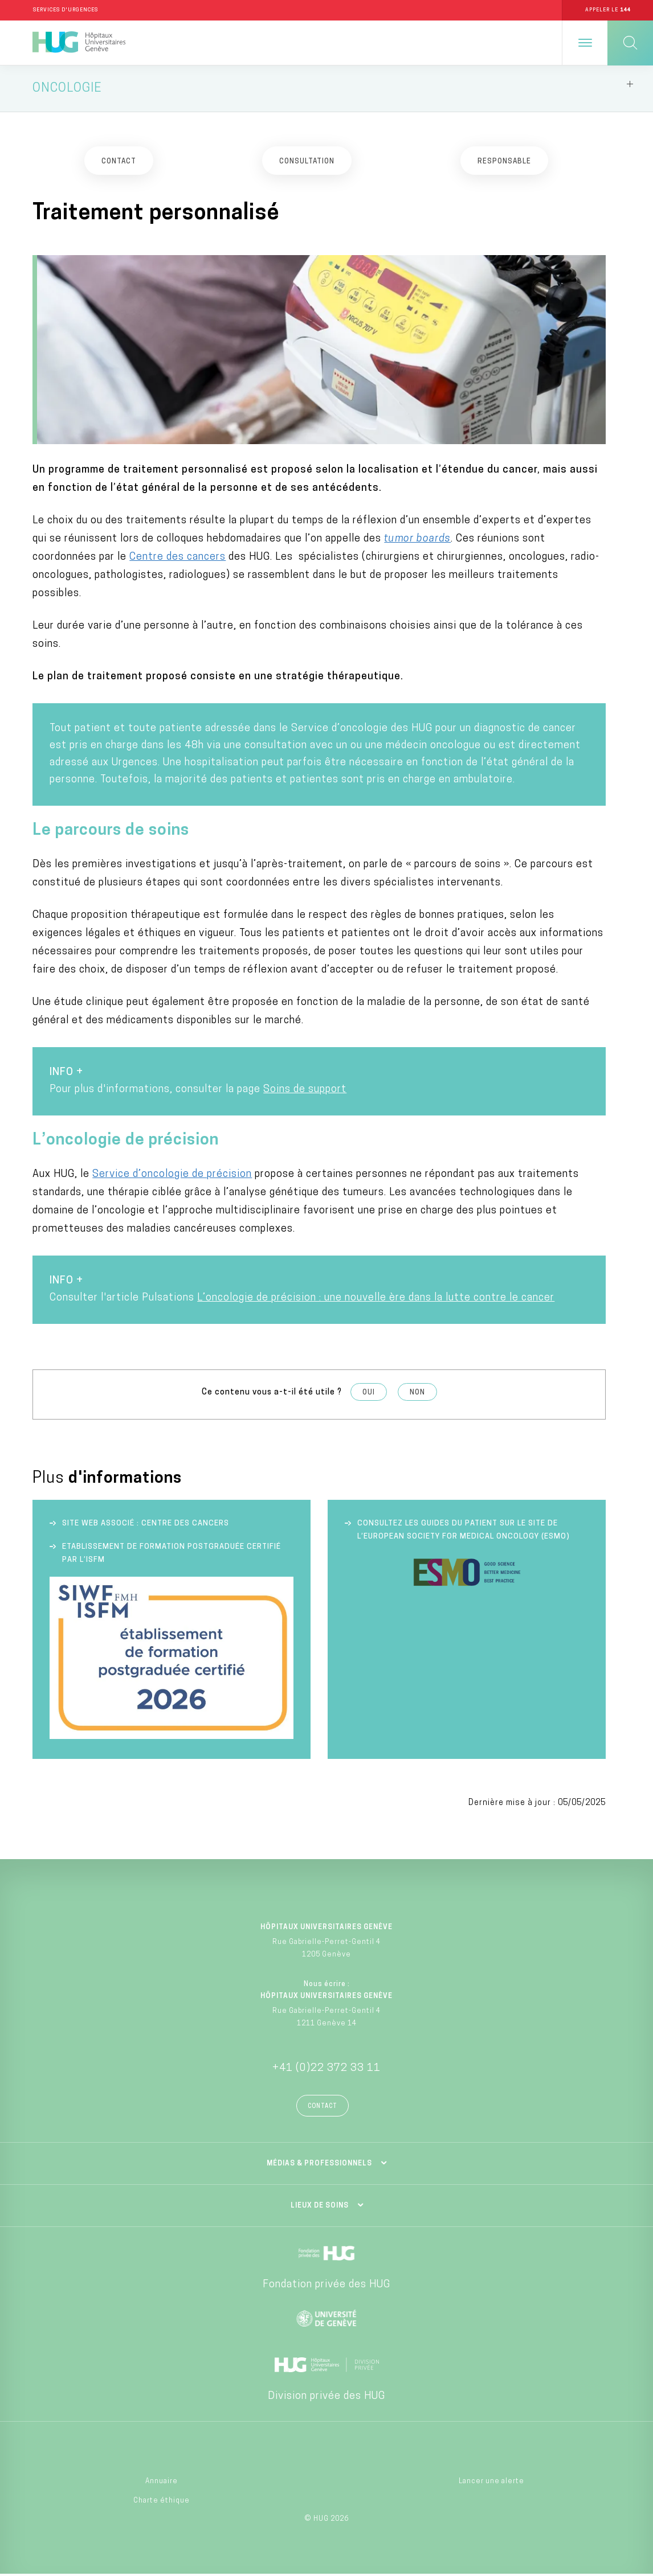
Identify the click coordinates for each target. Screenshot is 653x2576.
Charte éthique (161, 2502)
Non (417, 1394)
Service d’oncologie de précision (172, 1176)
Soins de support (304, 1091)
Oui (368, 1394)
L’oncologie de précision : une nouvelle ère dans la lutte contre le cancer (375, 1299)
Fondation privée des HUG (326, 2286)
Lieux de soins (320, 2207)
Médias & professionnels (319, 2165)
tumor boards (417, 540)
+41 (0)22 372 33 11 (326, 2070)
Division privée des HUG (326, 2398)
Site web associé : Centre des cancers (145, 1524)
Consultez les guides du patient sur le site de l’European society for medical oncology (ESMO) (463, 1531)
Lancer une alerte (491, 2482)
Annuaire (161, 2482)
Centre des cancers (177, 558)
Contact (322, 2108)
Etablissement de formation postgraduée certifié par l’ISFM (171, 1554)
